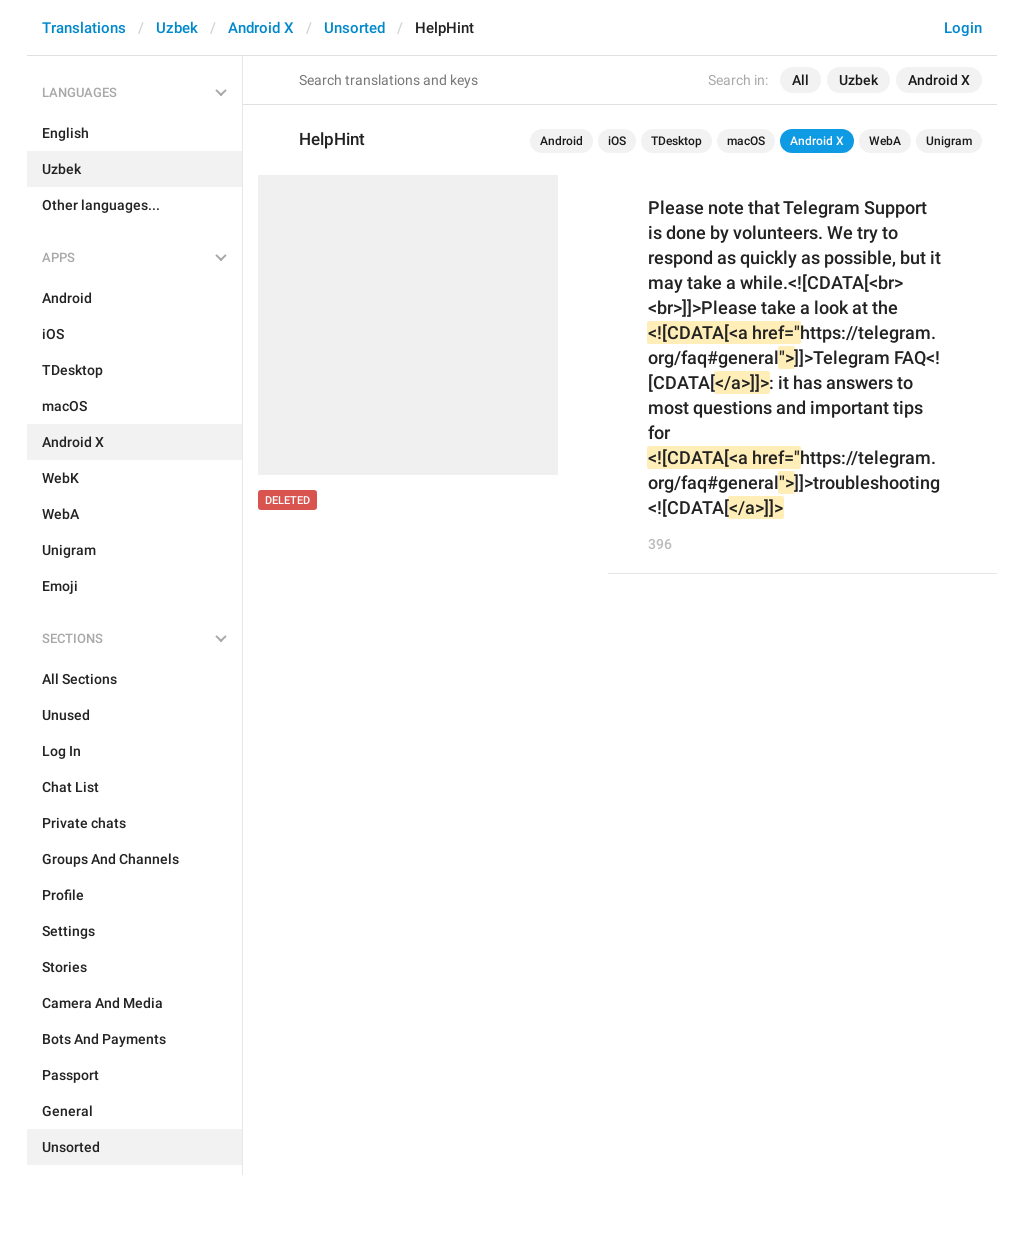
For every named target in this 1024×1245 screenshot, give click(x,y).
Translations (84, 28)
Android (561, 141)
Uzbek (177, 28)
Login (963, 28)
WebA (885, 141)
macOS (746, 141)
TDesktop (676, 141)
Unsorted (354, 28)
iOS (617, 141)
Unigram (949, 141)
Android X (261, 28)
